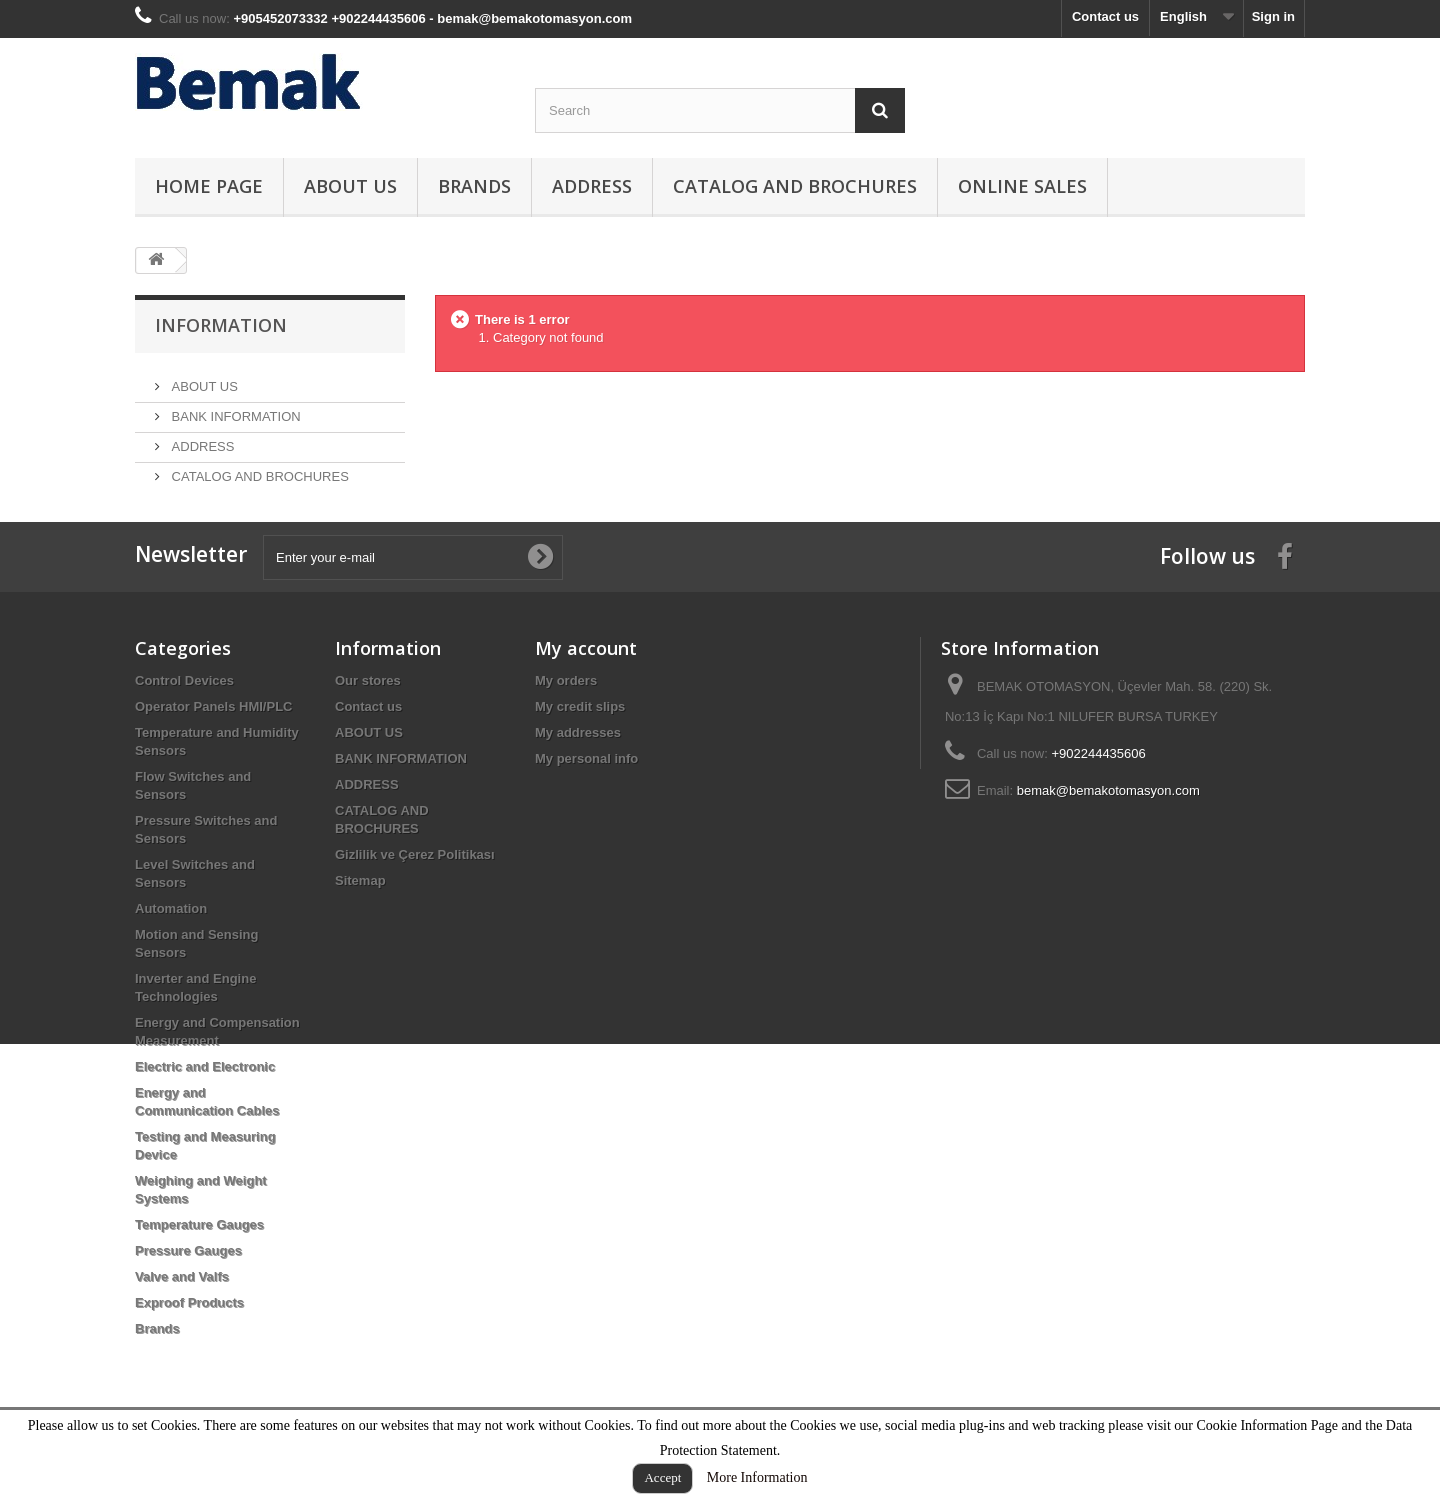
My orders (566, 722)
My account (586, 690)
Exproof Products (189, 1344)
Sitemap (360, 922)
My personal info (586, 800)
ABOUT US (350, 186)
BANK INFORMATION (234, 408)
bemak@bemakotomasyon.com (1108, 832)
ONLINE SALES (1022, 186)
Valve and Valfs (182, 1318)
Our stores (368, 722)
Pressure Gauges (188, 1292)
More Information (757, 1477)
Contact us (1105, 16)
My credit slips (580, 748)
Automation (171, 950)
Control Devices (184, 722)
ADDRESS (592, 186)
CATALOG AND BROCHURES (795, 186)
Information (221, 325)
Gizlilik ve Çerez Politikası (415, 896)
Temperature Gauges (199, 1266)
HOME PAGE (209, 186)
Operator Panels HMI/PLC (213, 748)
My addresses (578, 774)
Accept (662, 1477)
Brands (474, 186)
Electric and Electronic (205, 1108)
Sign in (1273, 16)
